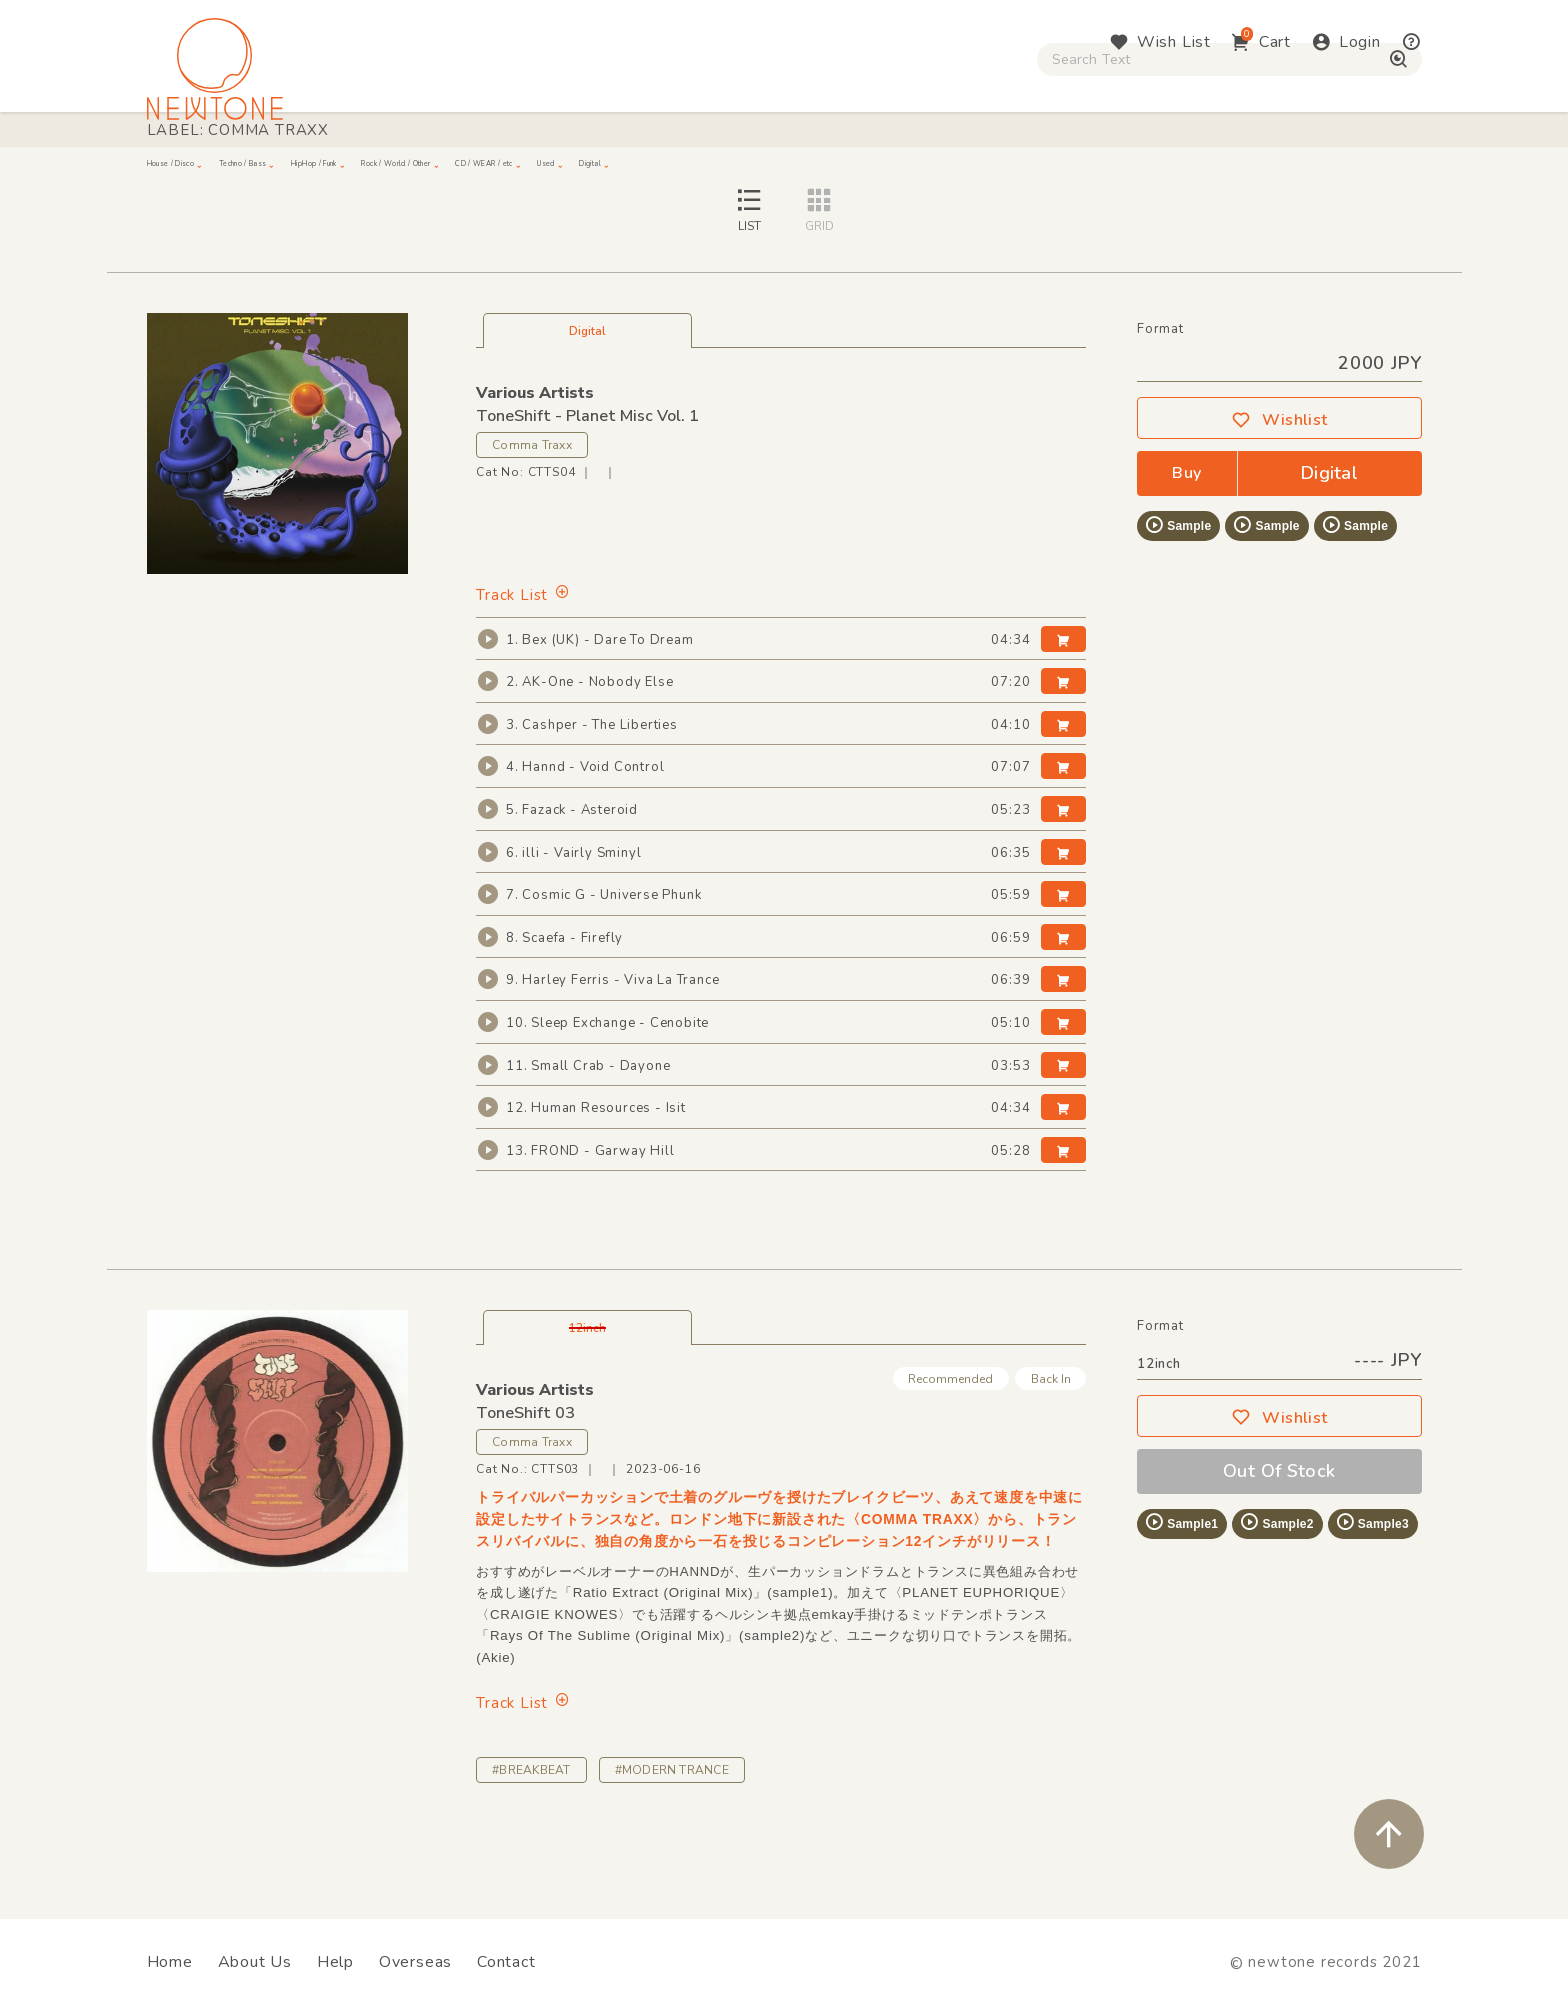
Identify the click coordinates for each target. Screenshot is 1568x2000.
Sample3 (1372, 1600)
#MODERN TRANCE (672, 1847)
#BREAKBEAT (531, 1847)
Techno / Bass (376, 171)
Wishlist (1279, 498)
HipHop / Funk (539, 171)
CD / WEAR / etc (932, 171)
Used (1074, 171)
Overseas (415, 1962)
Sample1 (1181, 1600)
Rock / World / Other (730, 171)
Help (335, 1962)
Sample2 (1276, 1600)
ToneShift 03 (525, 1490)
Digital (1174, 171)
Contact (506, 1962)
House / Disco (213, 171)
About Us (255, 1962)
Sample (1177, 603)
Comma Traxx (532, 523)
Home (170, 1962)
